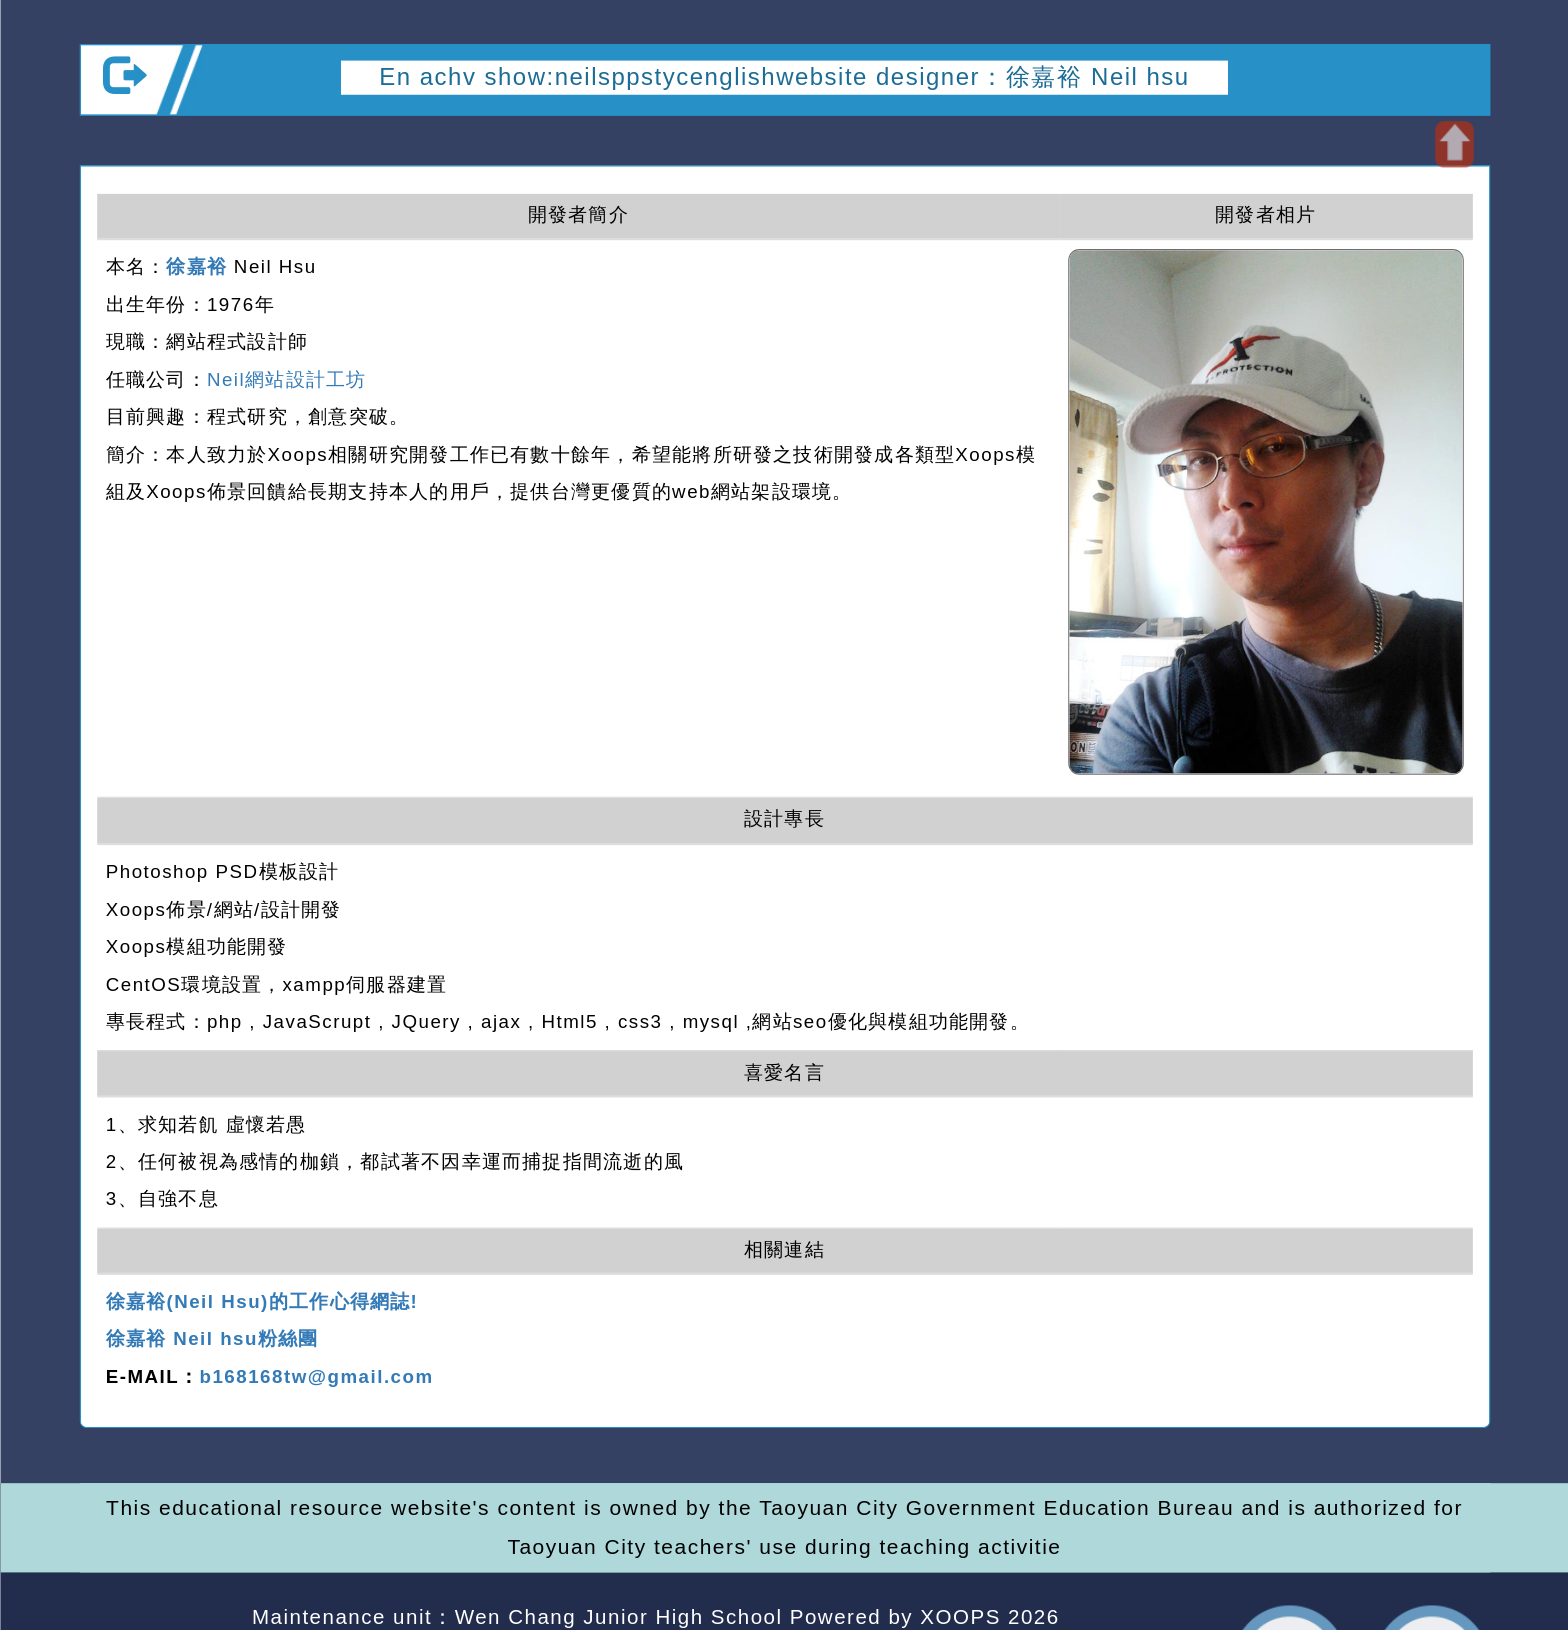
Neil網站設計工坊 (286, 379)
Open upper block (1453, 144)
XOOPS (960, 1616)
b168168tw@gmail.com (316, 1377)
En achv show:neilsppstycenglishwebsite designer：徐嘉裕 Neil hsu (784, 77)
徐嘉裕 (196, 267)
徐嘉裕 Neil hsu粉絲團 (211, 1339)
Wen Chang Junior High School (618, 1616)
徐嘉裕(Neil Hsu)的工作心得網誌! (261, 1302)
